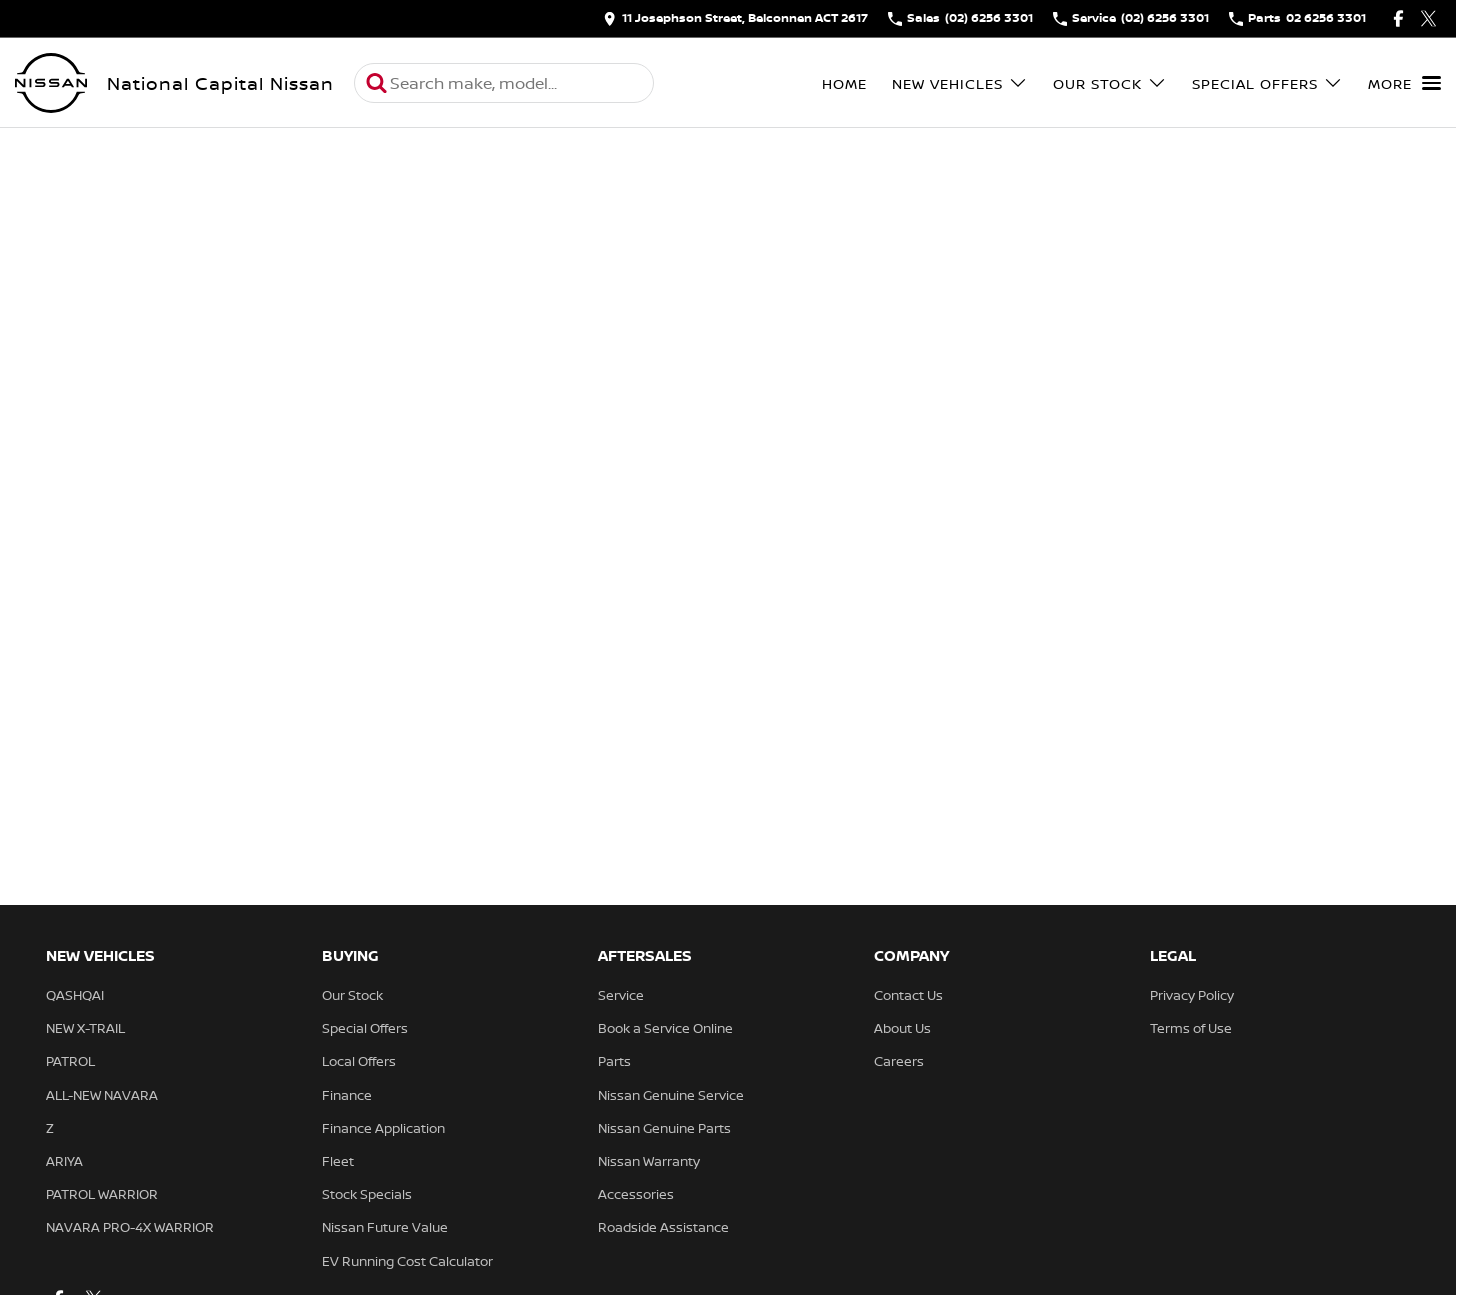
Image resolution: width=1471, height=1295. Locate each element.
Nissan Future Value (385, 1227)
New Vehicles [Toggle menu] (960, 83)
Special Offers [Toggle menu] (1267, 83)
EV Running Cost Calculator (407, 1261)
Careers (899, 1061)
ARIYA (64, 1161)
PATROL (70, 1061)
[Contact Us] (735, 18)
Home (844, 83)
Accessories (636, 1194)
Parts (614, 1061)
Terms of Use (1191, 1028)
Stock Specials (367, 1194)
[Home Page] (51, 83)
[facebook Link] (1398, 18)
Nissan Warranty (649, 1161)
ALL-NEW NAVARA (102, 1095)
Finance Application (383, 1128)
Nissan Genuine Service (671, 1095)
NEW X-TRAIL (85, 1028)
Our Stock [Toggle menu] (1110, 83)
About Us (902, 1028)
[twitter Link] (1428, 18)
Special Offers (365, 1028)
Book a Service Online (665, 1028)
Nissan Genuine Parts (664, 1128)
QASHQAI (75, 995)
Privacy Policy (1192, 995)
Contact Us (908, 995)
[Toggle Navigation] (1404, 83)
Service (621, 995)
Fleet (338, 1161)
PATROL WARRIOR (102, 1194)
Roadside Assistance (663, 1227)
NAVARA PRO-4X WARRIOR (130, 1227)
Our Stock (352, 995)
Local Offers (359, 1061)
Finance (347, 1095)
